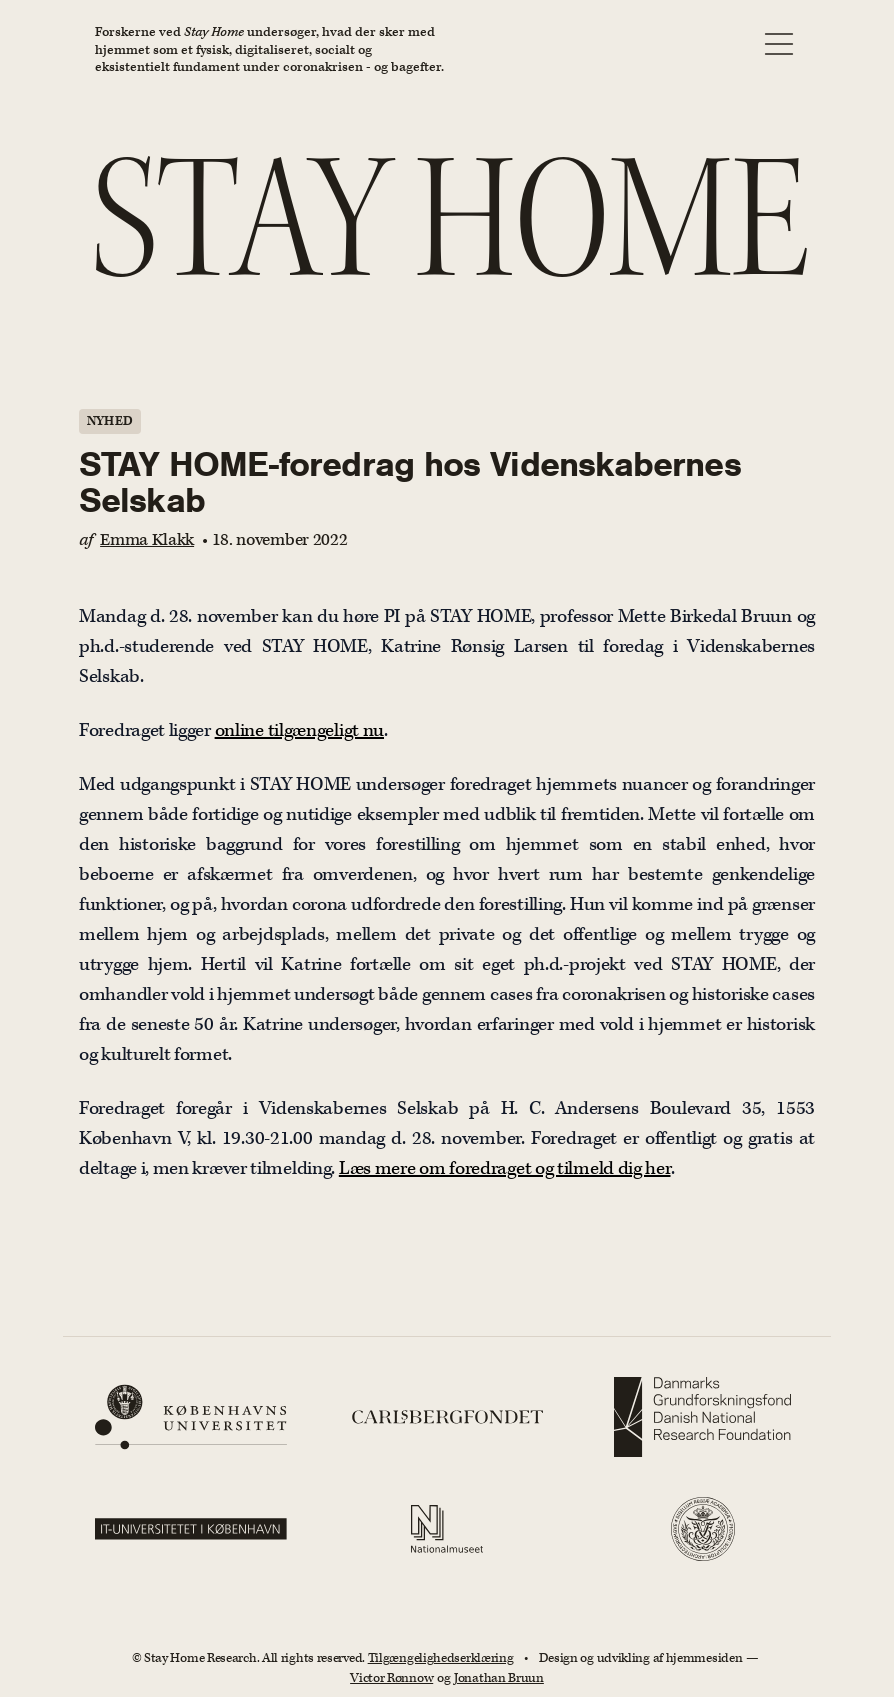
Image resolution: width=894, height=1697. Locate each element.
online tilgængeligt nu (299, 730)
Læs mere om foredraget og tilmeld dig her (505, 1168)
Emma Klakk (147, 540)
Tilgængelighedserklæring (441, 1658)
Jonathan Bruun (499, 1678)
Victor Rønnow (391, 1678)
